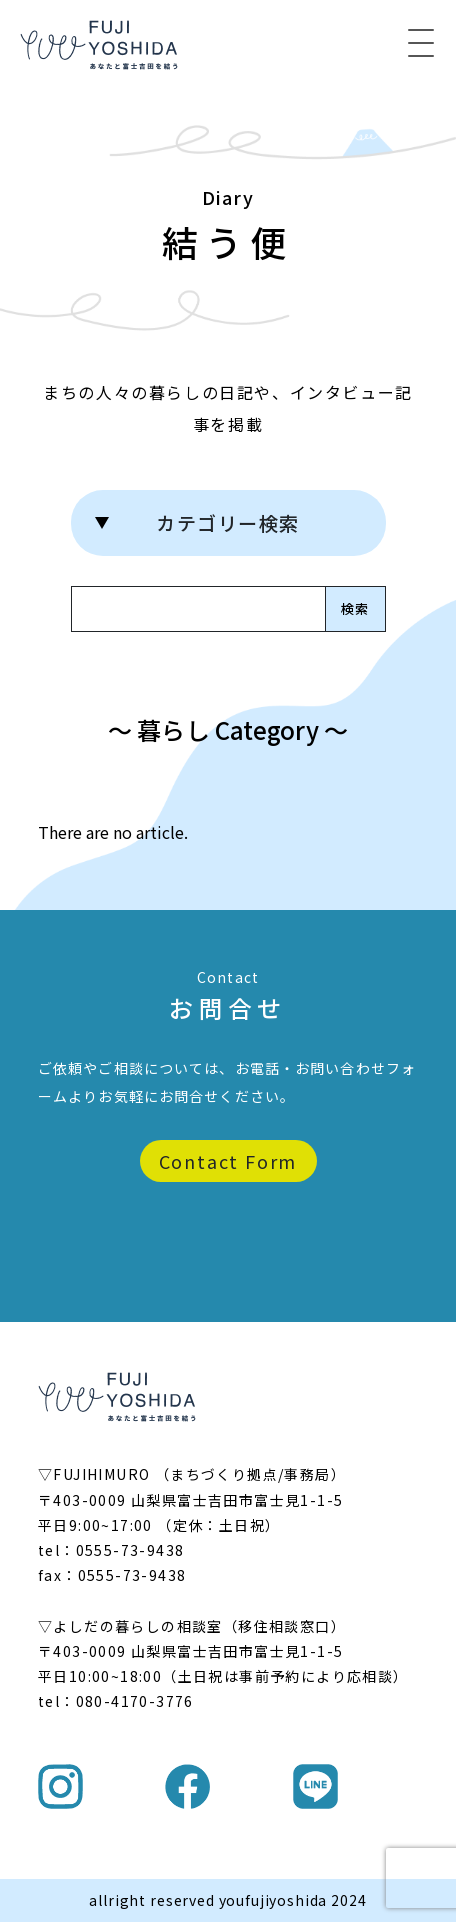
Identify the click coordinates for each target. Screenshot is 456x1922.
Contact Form (228, 1161)
